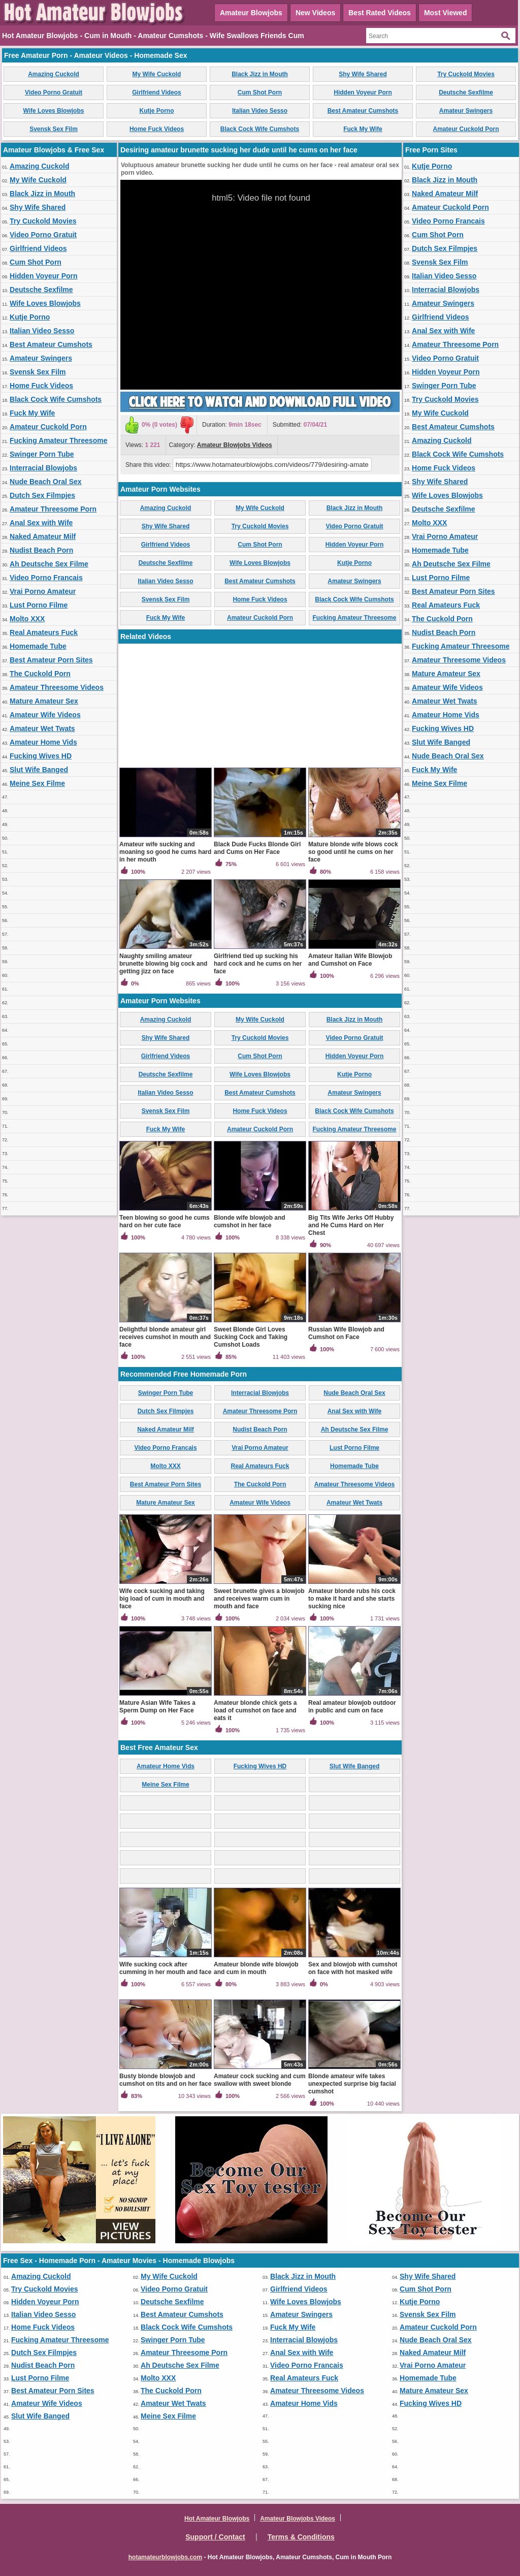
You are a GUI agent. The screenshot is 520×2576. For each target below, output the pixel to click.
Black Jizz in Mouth (260, 74)
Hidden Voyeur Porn (363, 92)
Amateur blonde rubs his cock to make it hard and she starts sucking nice (352, 1598)
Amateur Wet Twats (42, 728)
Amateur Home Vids (43, 742)
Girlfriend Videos (156, 92)
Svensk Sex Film (53, 129)
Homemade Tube (38, 646)
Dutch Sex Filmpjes (42, 495)
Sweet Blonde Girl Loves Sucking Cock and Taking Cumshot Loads (250, 1337)
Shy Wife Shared (363, 74)
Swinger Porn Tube (42, 454)
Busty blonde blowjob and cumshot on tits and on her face (165, 2080)
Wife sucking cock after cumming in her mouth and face (165, 1968)
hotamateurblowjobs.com (165, 2557)
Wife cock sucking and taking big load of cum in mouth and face (162, 1598)
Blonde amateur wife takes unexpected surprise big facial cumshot (352, 2084)
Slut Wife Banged (39, 770)
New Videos (315, 13)
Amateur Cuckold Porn (466, 129)
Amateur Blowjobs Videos (234, 445)
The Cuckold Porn (40, 674)
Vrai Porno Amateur (43, 591)
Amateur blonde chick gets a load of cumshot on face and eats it (255, 1710)
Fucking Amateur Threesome (58, 440)
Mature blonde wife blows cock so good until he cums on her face (353, 852)
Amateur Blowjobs (251, 13)
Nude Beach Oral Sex (46, 482)
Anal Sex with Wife (41, 523)
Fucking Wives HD (41, 756)
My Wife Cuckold (157, 74)
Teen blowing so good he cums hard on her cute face (164, 1221)
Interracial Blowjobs (43, 468)
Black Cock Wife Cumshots (259, 129)
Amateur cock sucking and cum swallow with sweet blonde (260, 2080)
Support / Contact (215, 2537)
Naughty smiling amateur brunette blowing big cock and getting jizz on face (163, 963)
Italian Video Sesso (259, 110)
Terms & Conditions (301, 2537)
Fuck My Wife (362, 129)
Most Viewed (445, 13)
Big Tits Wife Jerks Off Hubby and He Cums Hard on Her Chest (351, 1225)
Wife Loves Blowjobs (53, 110)
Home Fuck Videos (156, 129)
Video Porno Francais (46, 578)
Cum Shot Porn (260, 92)
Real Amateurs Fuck (44, 632)
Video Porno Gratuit (53, 92)
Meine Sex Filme (37, 783)
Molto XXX (27, 619)
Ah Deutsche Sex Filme (49, 564)
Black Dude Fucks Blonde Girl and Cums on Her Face (257, 848)
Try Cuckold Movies (466, 74)
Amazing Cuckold (53, 74)
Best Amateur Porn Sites (51, 660)
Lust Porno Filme (39, 605)
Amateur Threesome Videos (57, 687)
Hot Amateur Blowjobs (216, 2518)
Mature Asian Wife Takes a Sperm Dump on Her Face (157, 1706)
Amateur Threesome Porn (53, 509)
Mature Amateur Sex (44, 701)
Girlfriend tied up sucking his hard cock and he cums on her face (258, 963)
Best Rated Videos (379, 13)
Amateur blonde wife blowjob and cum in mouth (256, 1968)
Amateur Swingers (466, 110)
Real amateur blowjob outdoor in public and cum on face (352, 1706)
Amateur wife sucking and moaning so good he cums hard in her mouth (165, 852)
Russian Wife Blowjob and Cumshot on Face (346, 1333)
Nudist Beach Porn (41, 550)
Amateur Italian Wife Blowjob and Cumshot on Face (350, 959)
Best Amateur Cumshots (363, 110)
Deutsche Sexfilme (466, 92)
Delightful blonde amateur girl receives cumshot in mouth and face (165, 1337)
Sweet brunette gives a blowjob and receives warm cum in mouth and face (259, 1598)
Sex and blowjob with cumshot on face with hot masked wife (352, 1968)
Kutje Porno (157, 110)
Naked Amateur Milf (43, 536)
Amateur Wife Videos (45, 715)
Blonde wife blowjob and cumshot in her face (249, 1221)
